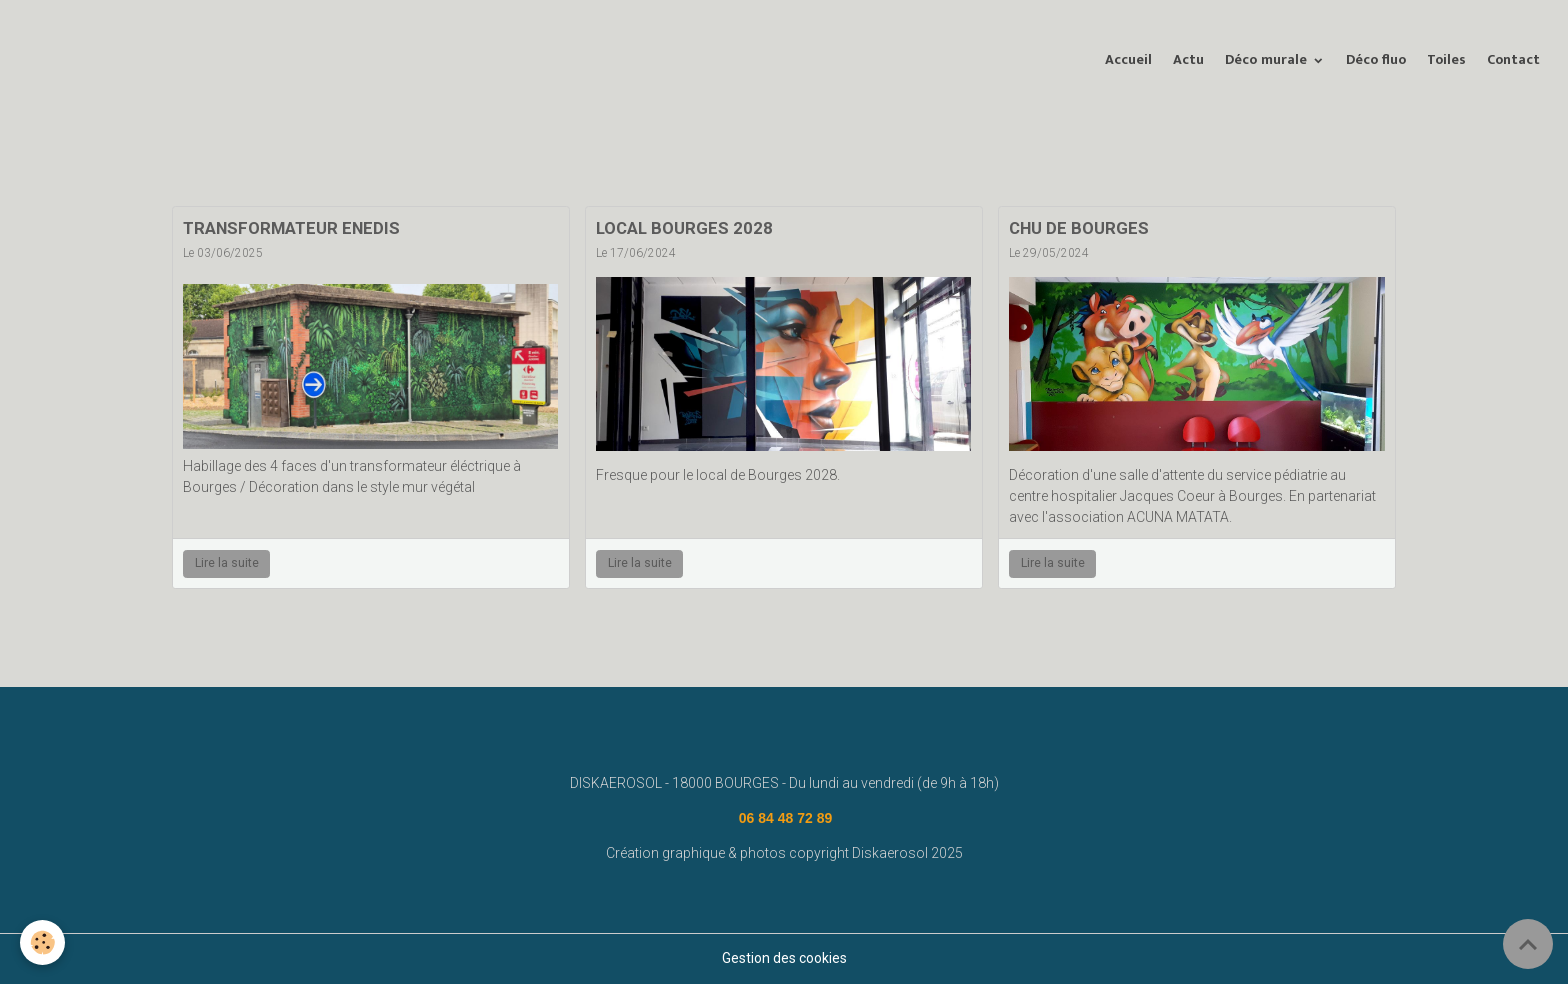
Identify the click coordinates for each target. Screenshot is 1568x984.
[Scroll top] (1528, 944)
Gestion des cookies (784, 958)
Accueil (1128, 59)
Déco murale (1268, 59)
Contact (1513, 59)
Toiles (1446, 59)
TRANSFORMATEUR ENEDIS (291, 228)
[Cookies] (42, 942)
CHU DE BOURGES (1079, 228)
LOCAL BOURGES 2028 (684, 228)
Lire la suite (227, 563)
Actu (1188, 59)
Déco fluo (1376, 59)
